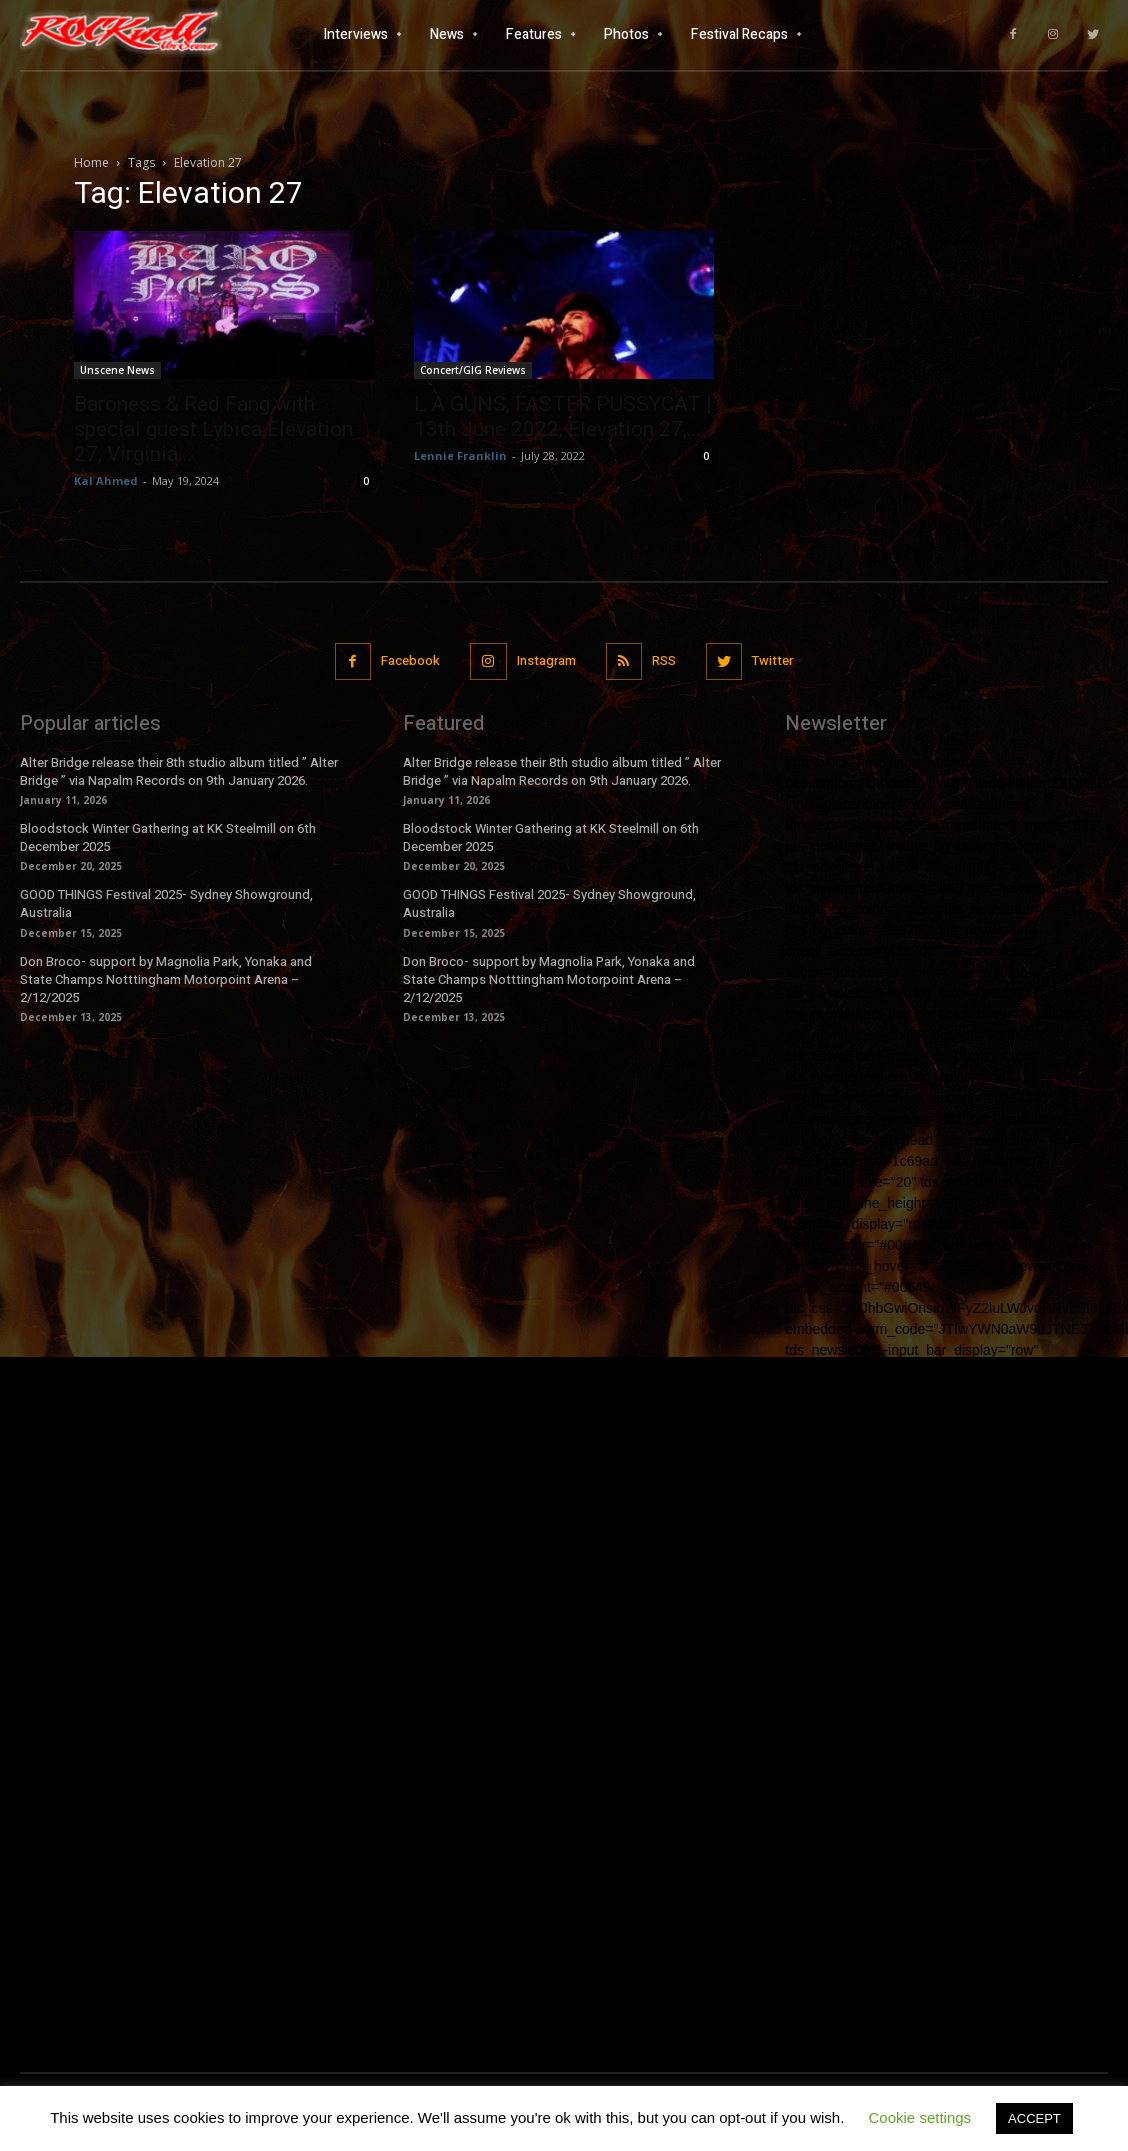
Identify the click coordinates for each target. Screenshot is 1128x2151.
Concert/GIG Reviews (473, 370)
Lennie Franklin (460, 455)
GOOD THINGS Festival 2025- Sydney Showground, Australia (166, 903)
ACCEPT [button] (1034, 2118)
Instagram (546, 660)
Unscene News (117, 370)
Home (91, 162)
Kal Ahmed (106, 480)
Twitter (772, 660)
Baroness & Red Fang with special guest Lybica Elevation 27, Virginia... (213, 429)
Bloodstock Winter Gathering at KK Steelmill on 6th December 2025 (168, 837)
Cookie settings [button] (920, 2117)
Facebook (410, 660)
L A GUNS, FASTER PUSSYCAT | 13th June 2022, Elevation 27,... (563, 416)
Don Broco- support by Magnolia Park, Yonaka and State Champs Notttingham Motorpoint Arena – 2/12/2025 (166, 979)
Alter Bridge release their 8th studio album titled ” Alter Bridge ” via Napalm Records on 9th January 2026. (179, 771)
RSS (664, 660)
